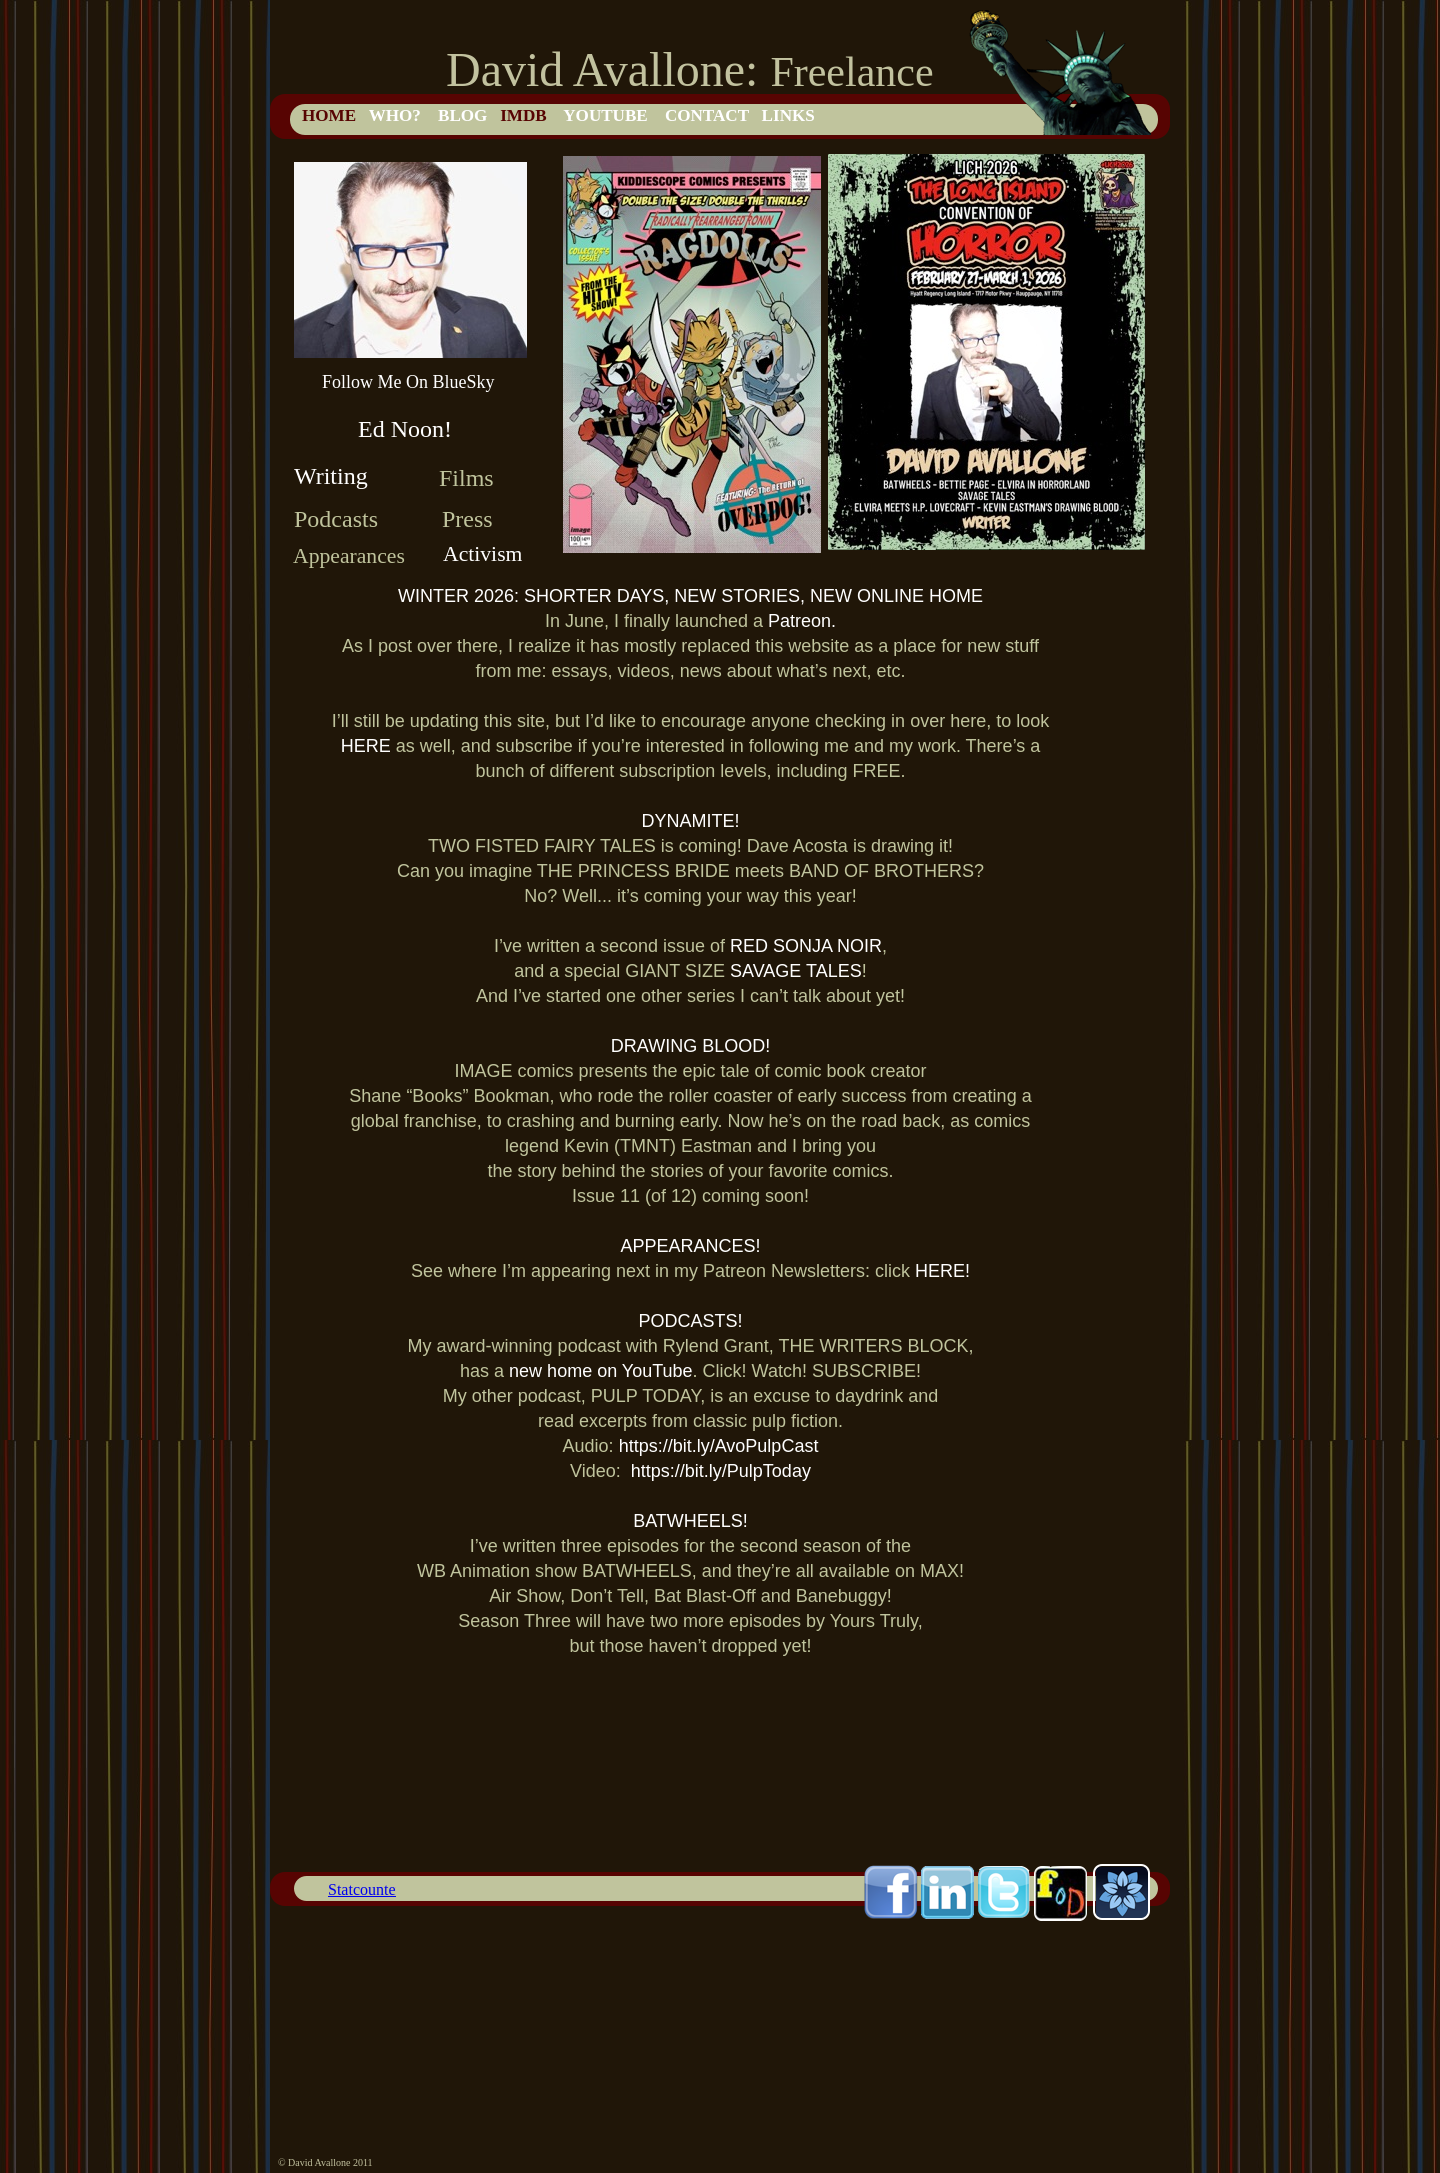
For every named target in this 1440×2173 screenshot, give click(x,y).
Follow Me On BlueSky (408, 382)
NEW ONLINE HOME (896, 596)
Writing (331, 476)
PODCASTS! (690, 1321)
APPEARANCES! (690, 1246)
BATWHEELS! (690, 1521)
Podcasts (336, 519)
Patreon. (802, 621)
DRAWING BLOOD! (690, 1046)
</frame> (362, 1891)
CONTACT (707, 115)
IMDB (523, 115)
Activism (482, 554)
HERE (368, 746)
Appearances (349, 556)
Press (467, 519)
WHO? (395, 115)
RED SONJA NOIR (806, 946)
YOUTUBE (605, 115)
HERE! (942, 1271)
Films (466, 478)
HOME (329, 115)
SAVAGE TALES (796, 971)
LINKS (788, 115)
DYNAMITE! (690, 821)
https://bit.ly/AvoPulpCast (719, 1446)
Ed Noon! (405, 429)
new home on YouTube (600, 1371)
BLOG (462, 115)
